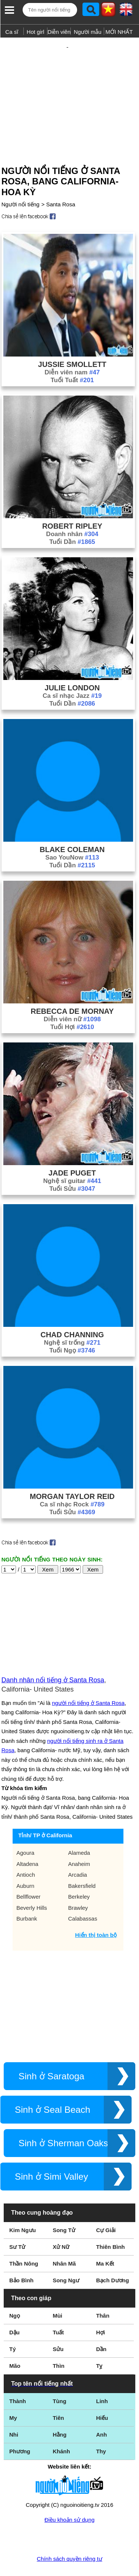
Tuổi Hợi (72, 1002)
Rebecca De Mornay (72, 987)
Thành (17, 2377)
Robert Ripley (72, 502)
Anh (101, 2410)
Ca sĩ (11, 32)
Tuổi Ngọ (72, 1326)
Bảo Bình (21, 2256)
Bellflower (28, 1872)
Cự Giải (106, 2206)
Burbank (26, 1894)
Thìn (58, 2341)
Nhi (13, 2410)
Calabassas (82, 1894)
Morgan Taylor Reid (72, 1472)
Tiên (58, 2393)
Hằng (59, 2410)
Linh (102, 2377)
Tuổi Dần (72, 517)
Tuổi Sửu (72, 1164)
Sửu (58, 2325)
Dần (101, 2325)
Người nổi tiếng (20, 180)
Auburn (25, 1861)
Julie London (72, 664)
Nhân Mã (64, 2239)
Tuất (58, 2308)
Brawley (78, 1883)
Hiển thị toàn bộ (96, 1911)
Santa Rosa (60, 180)
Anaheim (79, 1840)
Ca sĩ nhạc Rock (72, 1480)
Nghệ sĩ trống (72, 1318)
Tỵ (99, 2341)
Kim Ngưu (22, 2206)
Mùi (57, 2291)
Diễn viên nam (72, 348)
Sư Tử (17, 2222)
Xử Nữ (61, 2222)
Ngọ (14, 2291)
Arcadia (77, 1850)
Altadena (27, 1840)
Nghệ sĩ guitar (72, 1156)
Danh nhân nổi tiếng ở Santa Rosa (52, 1656)
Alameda (79, 1828)
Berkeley (79, 1872)
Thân (102, 2291)
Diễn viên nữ (72, 995)
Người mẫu (88, 32)
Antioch (25, 1850)
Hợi (100, 2308)
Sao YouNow (72, 833)
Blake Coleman (72, 825)
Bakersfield (82, 1861)
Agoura (25, 1828)
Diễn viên (58, 32)
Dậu (14, 2308)
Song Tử (64, 2206)
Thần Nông (23, 2239)
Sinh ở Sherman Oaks (63, 2119)
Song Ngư (66, 2256)
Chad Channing (72, 1310)
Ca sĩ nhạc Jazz (72, 671)
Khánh (61, 2427)
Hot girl (35, 32)
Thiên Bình (110, 2222)
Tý (12, 2325)
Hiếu (102, 2393)
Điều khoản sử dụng (69, 2495)
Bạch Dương (112, 2256)
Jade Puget (72, 1149)
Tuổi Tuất (72, 356)
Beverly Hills (31, 1883)
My (13, 2393)
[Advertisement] (69, 86)
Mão (14, 2341)
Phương (19, 2427)
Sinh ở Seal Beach (52, 2085)
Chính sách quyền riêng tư (69, 2534)
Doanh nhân (72, 509)
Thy (101, 2427)
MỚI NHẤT (119, 32)
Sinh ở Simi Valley (51, 2152)
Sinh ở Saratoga (52, 2052)
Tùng (59, 2377)
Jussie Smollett (72, 340)
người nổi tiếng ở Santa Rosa (88, 1679)
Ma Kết (105, 2239)
